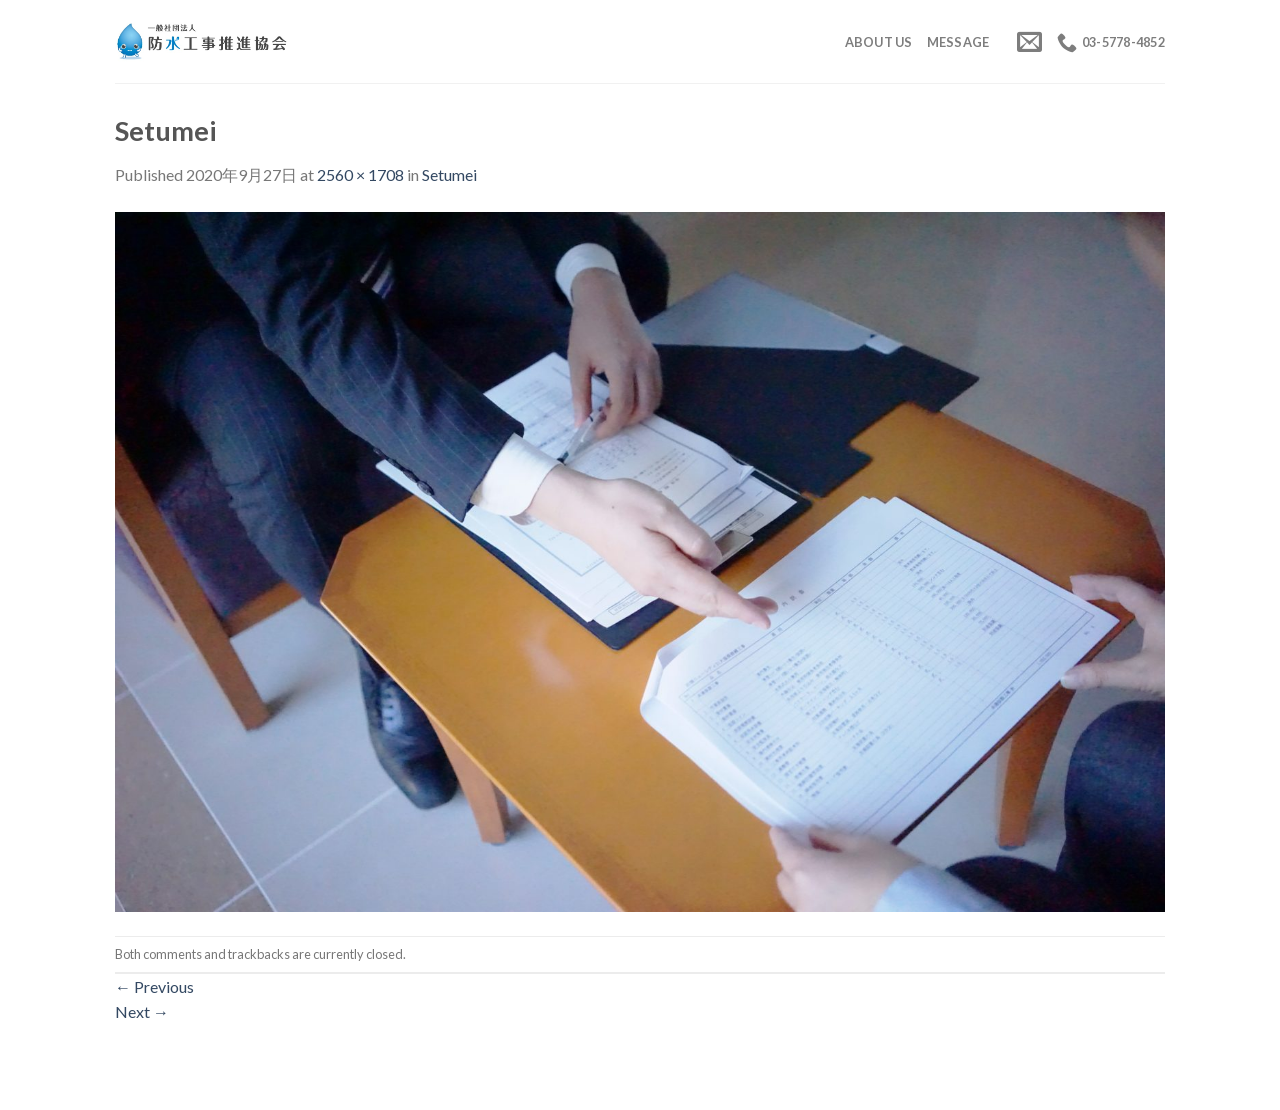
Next (142, 1011)
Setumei (449, 174)
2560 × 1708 (360, 174)
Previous (154, 986)
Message (958, 42)
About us (879, 42)
